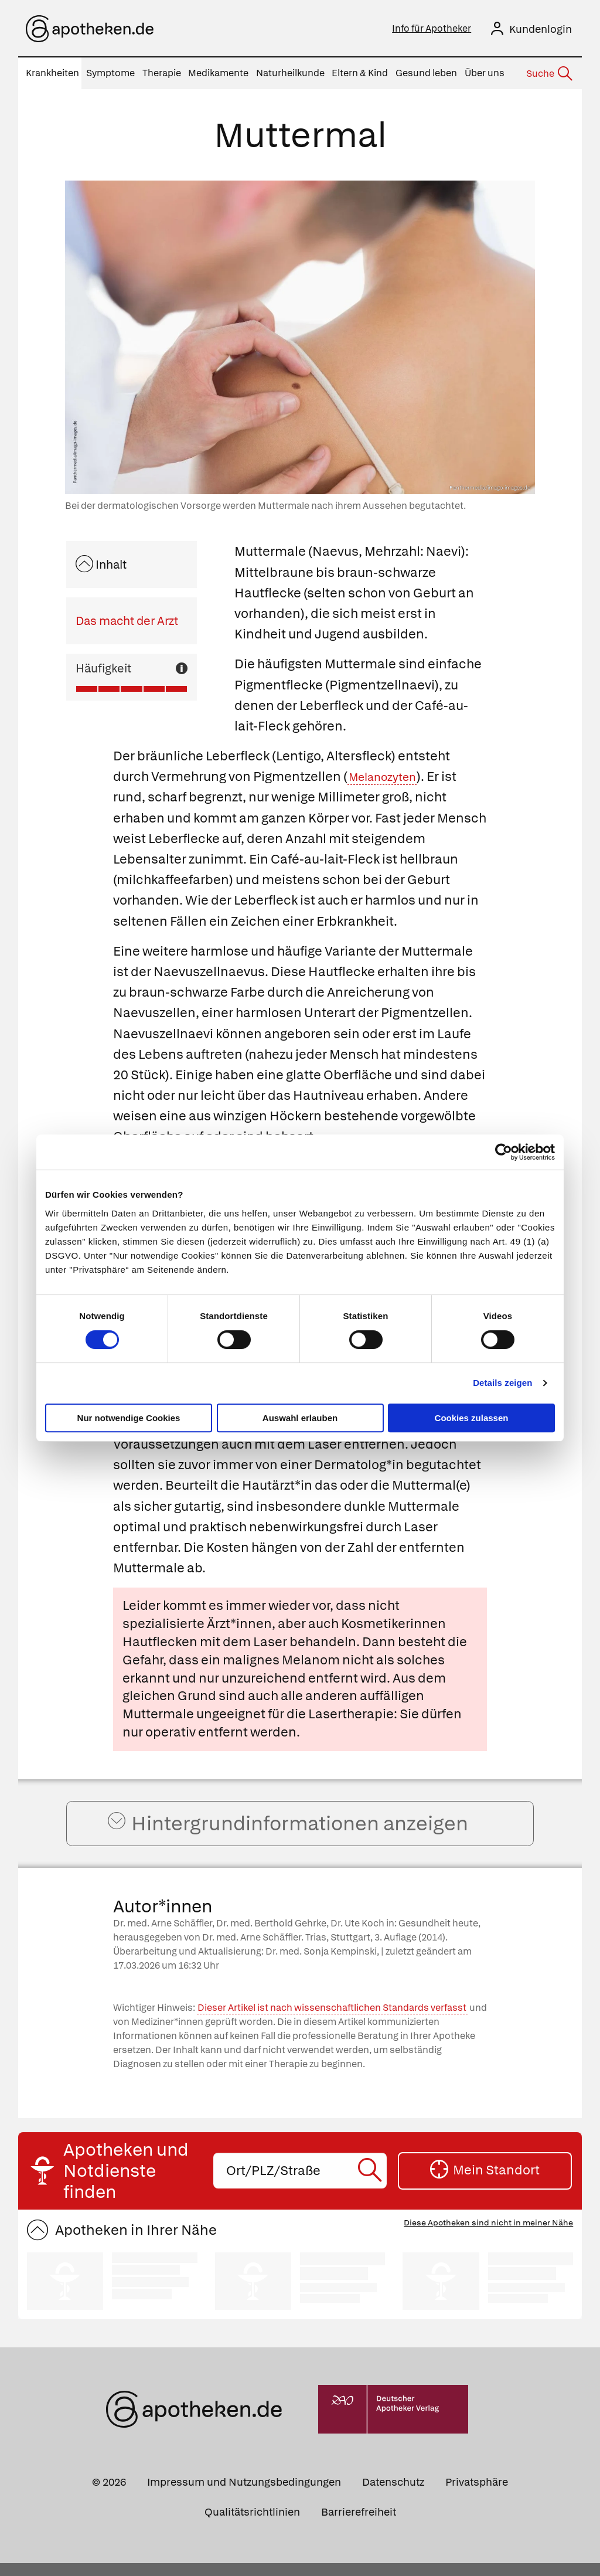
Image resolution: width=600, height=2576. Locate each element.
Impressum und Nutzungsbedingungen (244, 2495)
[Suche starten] (372, 2183)
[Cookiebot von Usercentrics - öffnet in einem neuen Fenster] (503, 1152)
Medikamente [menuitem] (218, 73)
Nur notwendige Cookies (128, 1418)
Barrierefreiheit (358, 2524)
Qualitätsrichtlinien (252, 2524)
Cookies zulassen (472, 1418)
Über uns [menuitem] (484, 73)
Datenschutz (393, 2495)
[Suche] (548, 74)
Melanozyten (388, 776)
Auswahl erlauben (300, 1418)
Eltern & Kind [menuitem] (360, 73)
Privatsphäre (476, 2495)
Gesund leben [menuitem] (426, 73)
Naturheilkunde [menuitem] (290, 73)
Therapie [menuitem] (161, 73)
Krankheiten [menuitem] (52, 73)
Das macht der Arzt (127, 620)
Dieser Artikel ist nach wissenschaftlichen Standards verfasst (331, 2020)
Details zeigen (502, 1383)
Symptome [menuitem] (110, 73)
